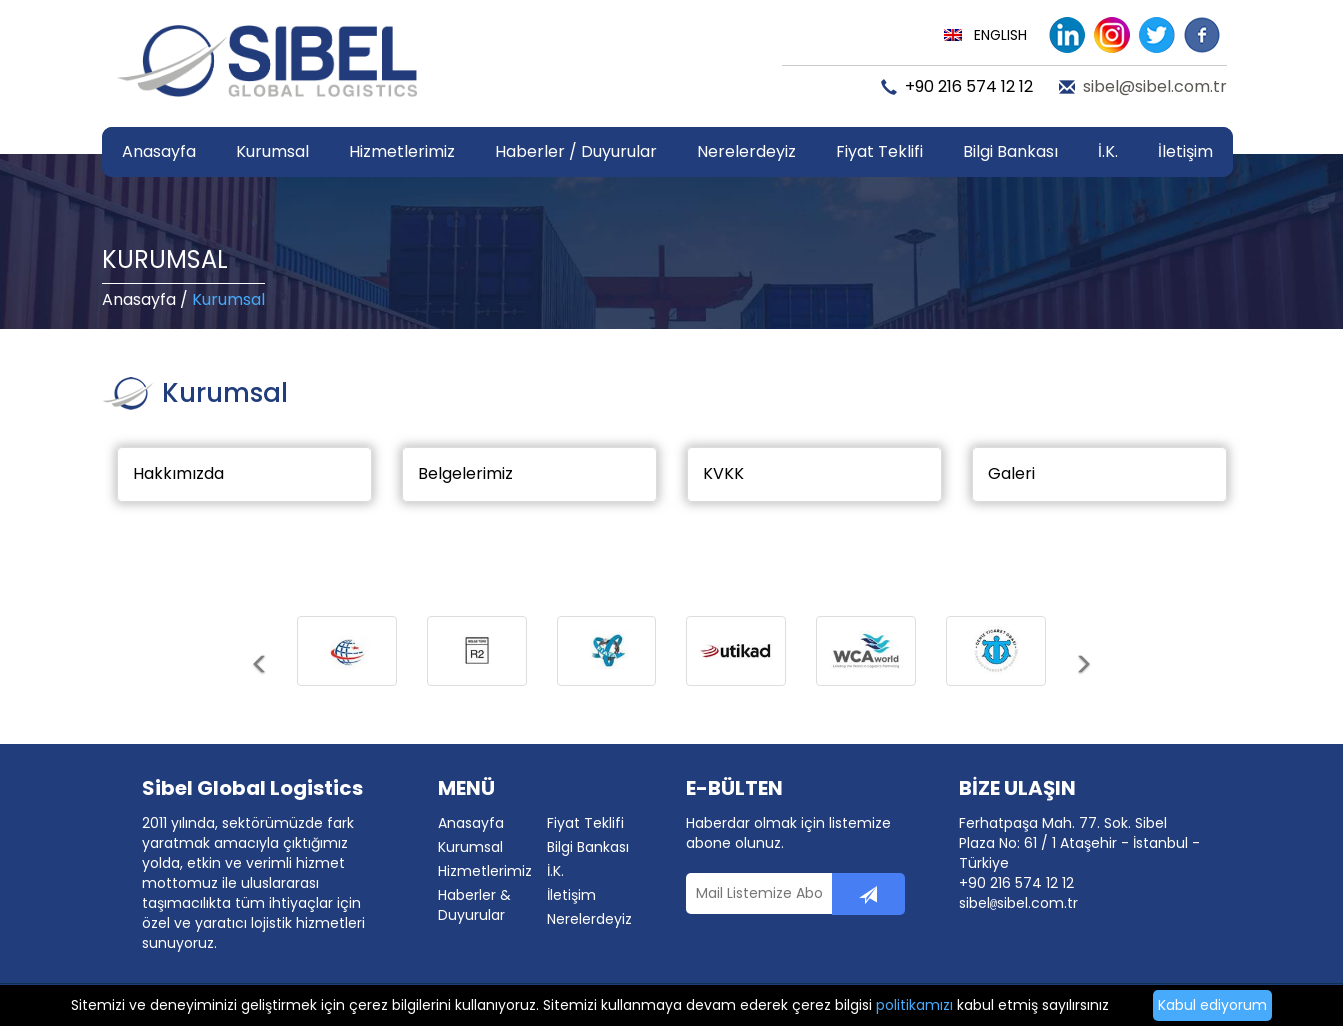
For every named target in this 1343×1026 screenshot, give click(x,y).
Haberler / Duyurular (576, 151)
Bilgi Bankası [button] (1010, 151)
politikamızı (914, 1005)
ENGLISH (1000, 35)
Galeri (1011, 473)
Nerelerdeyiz (746, 151)
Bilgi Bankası (588, 847)
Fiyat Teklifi (879, 151)
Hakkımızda (178, 473)
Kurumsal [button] (272, 151)
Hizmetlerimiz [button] (402, 151)
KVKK (723, 473)
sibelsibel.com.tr (1019, 903)
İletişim (1185, 151)
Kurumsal (470, 847)
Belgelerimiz (465, 473)
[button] (260, 679)
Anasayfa (159, 151)
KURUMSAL (165, 259)
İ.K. (1108, 151)
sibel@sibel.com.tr (1155, 87)
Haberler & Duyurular (474, 905)
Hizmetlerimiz (485, 871)
